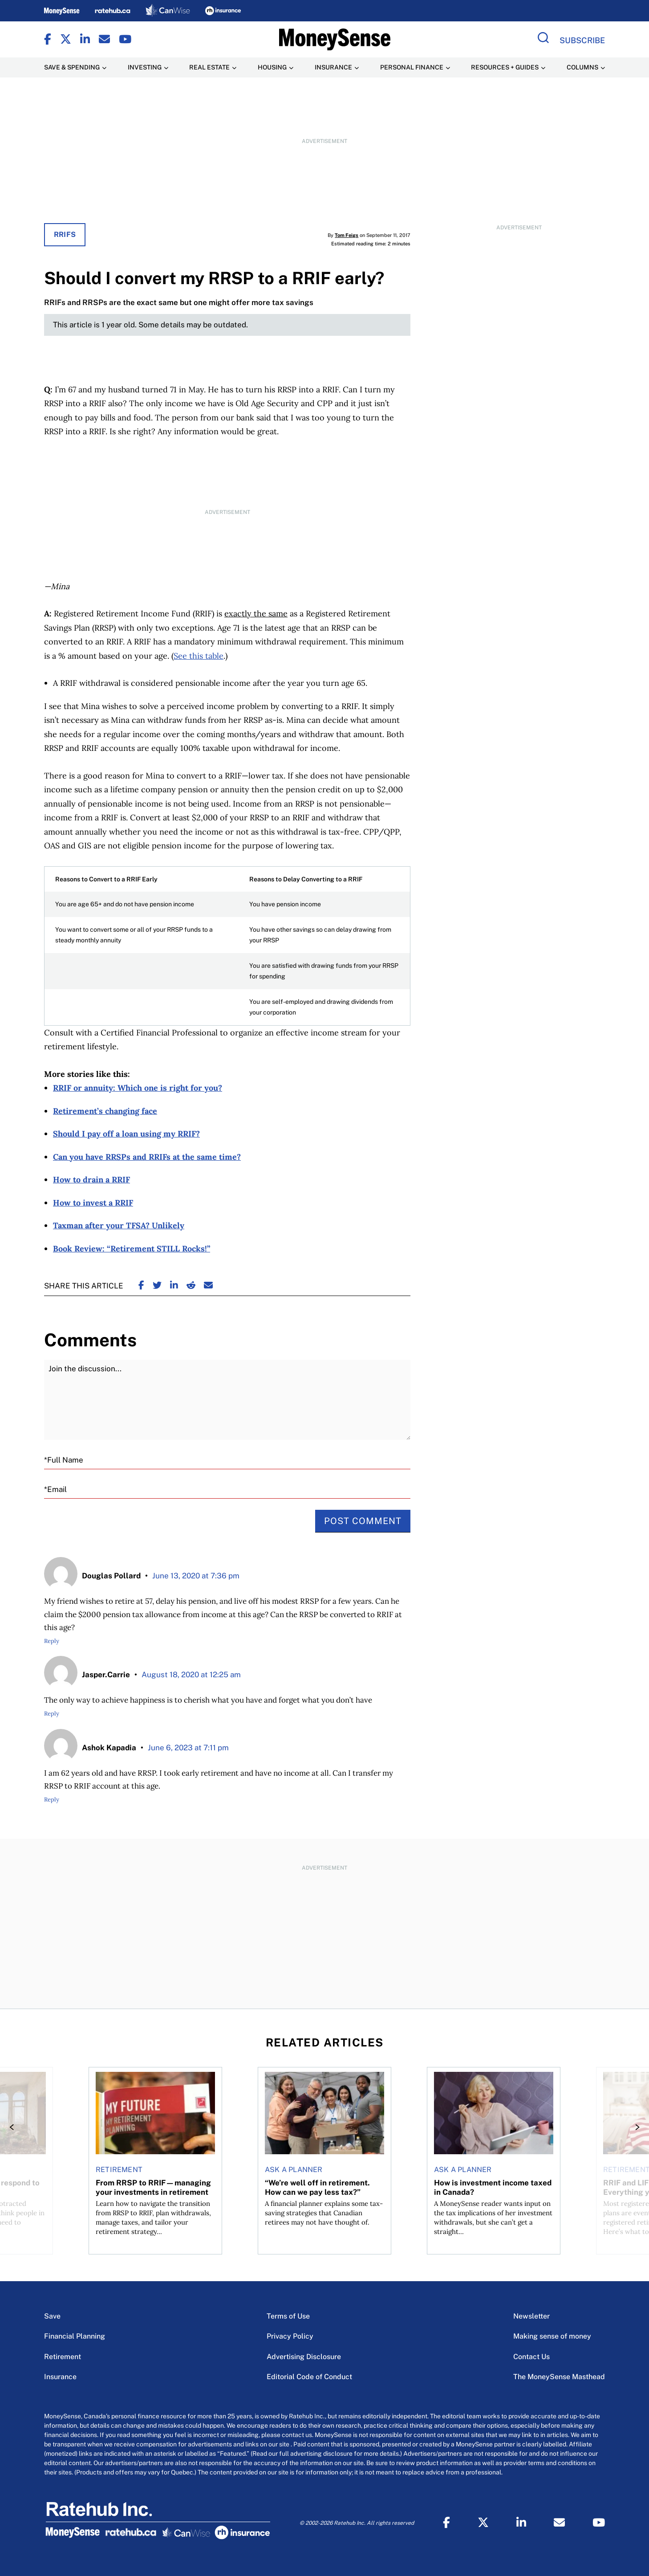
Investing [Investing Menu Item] (145, 67)
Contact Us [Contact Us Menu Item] (531, 2356)
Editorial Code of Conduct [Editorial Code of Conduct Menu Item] (309, 2376)
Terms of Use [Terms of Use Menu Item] (288, 2316)
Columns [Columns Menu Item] (582, 67)
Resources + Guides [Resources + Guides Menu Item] (505, 67)
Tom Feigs (346, 235)
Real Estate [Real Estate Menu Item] (209, 67)
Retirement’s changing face (105, 1111)
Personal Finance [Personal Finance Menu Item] (411, 67)
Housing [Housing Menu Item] (272, 67)
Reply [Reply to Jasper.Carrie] (51, 1713)
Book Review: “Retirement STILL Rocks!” (131, 1248)
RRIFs (65, 234)
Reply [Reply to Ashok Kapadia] (51, 1799)
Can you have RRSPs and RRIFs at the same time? (147, 1157)
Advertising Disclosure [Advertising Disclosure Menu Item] (304, 2356)
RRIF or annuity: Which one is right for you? (137, 1088)
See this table (198, 656)
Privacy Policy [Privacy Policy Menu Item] (290, 2336)
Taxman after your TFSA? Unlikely (118, 1225)
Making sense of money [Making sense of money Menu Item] (552, 2336)
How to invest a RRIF (93, 1203)
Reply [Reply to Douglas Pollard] (51, 1641)
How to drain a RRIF (91, 1179)
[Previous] (14, 2127)
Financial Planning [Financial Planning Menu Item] (74, 2336)
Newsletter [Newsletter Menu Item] (531, 2316)
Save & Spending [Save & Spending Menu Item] (72, 67)
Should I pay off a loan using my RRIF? (126, 1134)
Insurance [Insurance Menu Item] (333, 67)
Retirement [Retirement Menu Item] (62, 2356)
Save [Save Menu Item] (52, 2316)
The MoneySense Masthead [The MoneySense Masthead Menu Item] (559, 2376)
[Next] (635, 2127)
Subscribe (582, 40)
